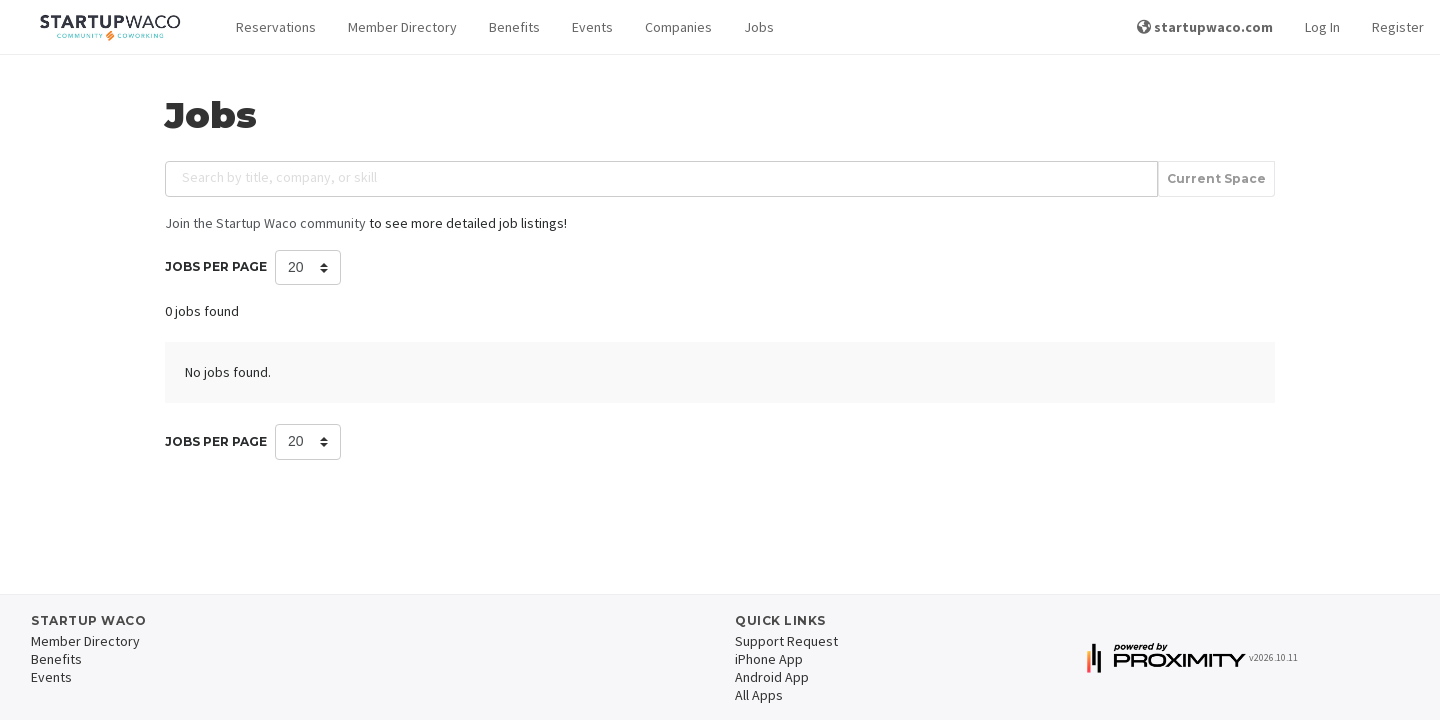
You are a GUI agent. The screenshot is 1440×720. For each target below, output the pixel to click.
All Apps (759, 695)
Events (592, 27)
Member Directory (402, 27)
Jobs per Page (216, 266)
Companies (678, 27)
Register (1398, 27)
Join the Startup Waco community (265, 223)
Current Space (1216, 179)
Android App (772, 677)
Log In (1322, 27)
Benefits (514, 27)
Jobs (759, 27)
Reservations (276, 27)
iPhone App (769, 659)
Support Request (786, 641)
